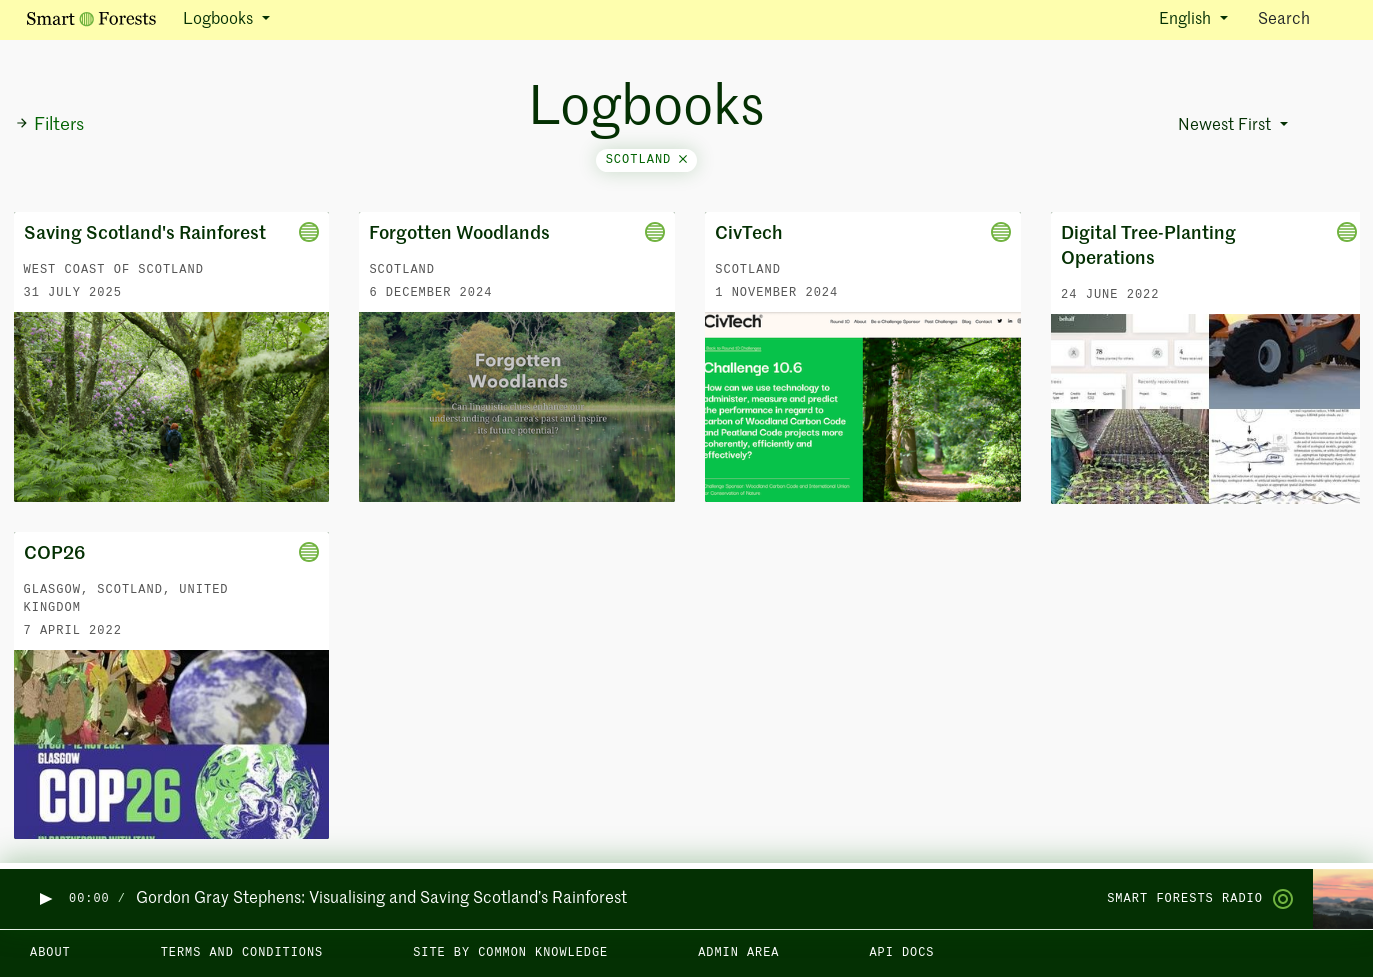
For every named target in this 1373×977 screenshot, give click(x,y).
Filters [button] (49, 125)
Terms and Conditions (242, 953)
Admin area (738, 953)
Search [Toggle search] (1301, 18)
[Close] (683, 160)
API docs (901, 953)
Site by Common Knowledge (510, 953)
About (50, 953)
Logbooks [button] (220, 20)
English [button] (1187, 20)
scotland (647, 160)
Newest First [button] (1226, 126)
